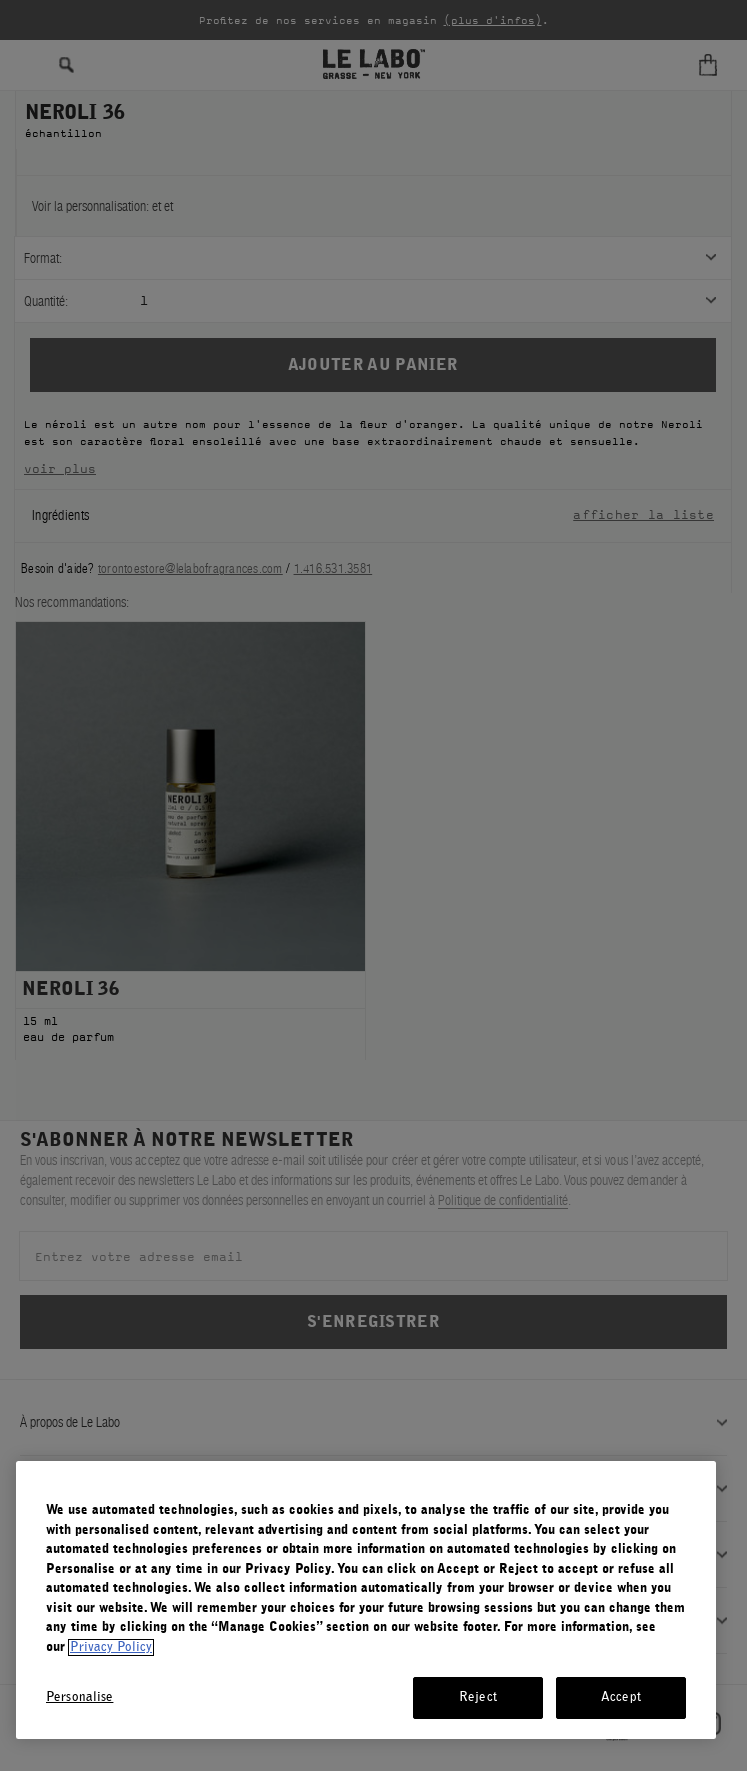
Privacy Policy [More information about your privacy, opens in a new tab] (111, 1647)
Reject (478, 1697)
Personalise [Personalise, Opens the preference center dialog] (79, 1697)
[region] (366, 1600)
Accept (621, 1697)
